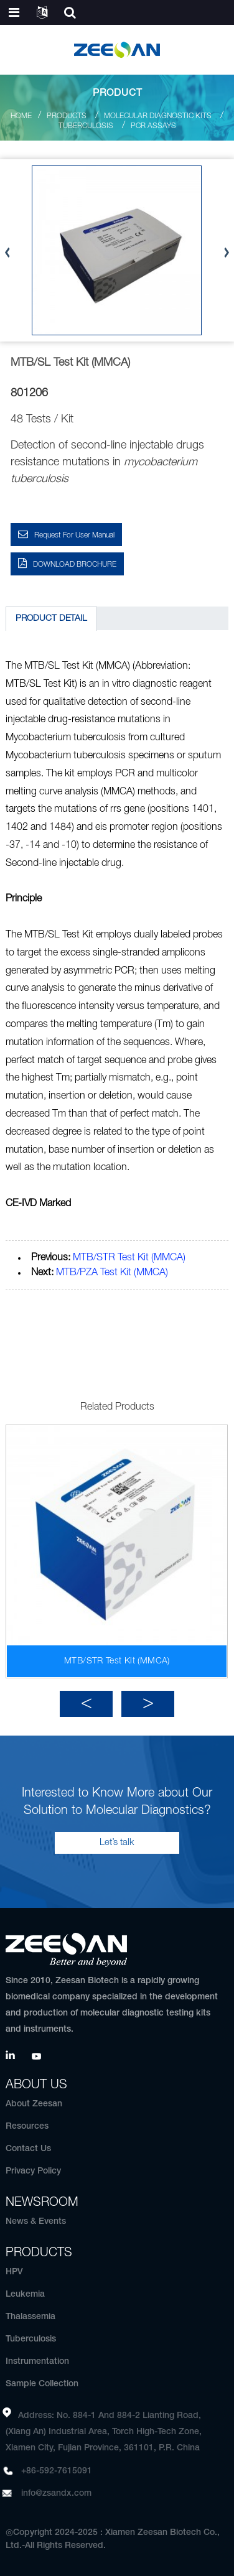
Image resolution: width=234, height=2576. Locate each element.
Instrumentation (37, 2362)
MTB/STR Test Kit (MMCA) (129, 1257)
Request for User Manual (74, 535)
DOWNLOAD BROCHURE (74, 564)
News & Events (36, 2222)
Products (67, 116)
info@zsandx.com (56, 2494)
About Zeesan (34, 2104)
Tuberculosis (85, 126)
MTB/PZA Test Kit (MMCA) (112, 1272)
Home (21, 116)
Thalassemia (30, 2317)
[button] (86, 1704)
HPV (14, 2272)
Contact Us (28, 2149)
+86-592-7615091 (56, 2471)
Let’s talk (117, 1842)
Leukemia (25, 2294)
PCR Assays (153, 126)
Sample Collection (42, 2384)
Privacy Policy (33, 2171)
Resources (27, 2127)
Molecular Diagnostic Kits (158, 116)
